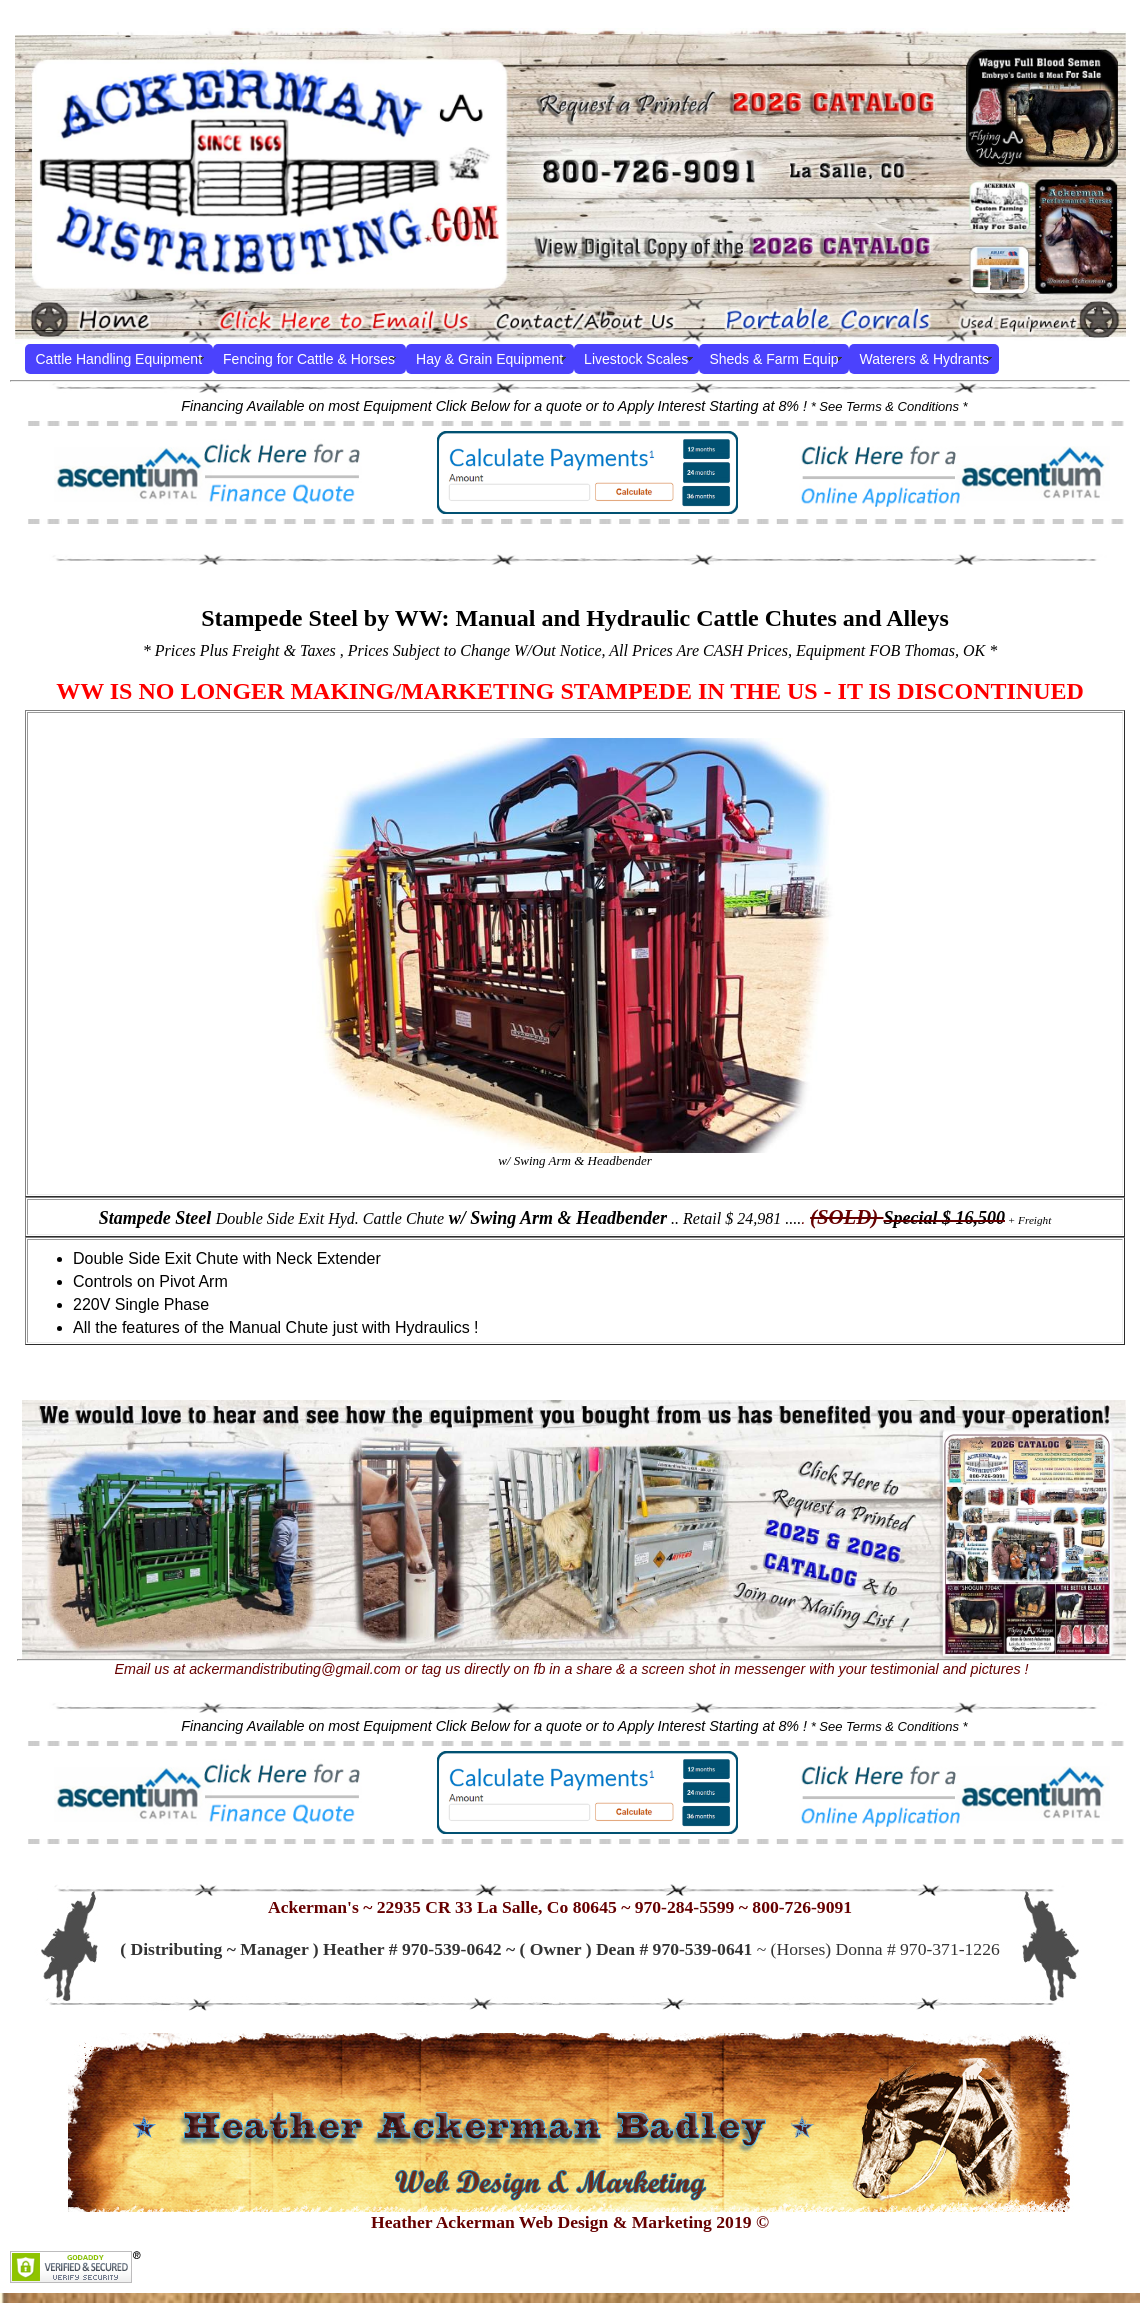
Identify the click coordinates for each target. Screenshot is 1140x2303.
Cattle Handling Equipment (119, 359)
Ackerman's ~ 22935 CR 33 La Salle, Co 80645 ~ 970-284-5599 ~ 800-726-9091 (560, 1907)
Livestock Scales (636, 359)
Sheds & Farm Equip (773, 359)
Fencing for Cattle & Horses (309, 359)
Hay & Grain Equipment (489, 359)
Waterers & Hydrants (924, 359)
